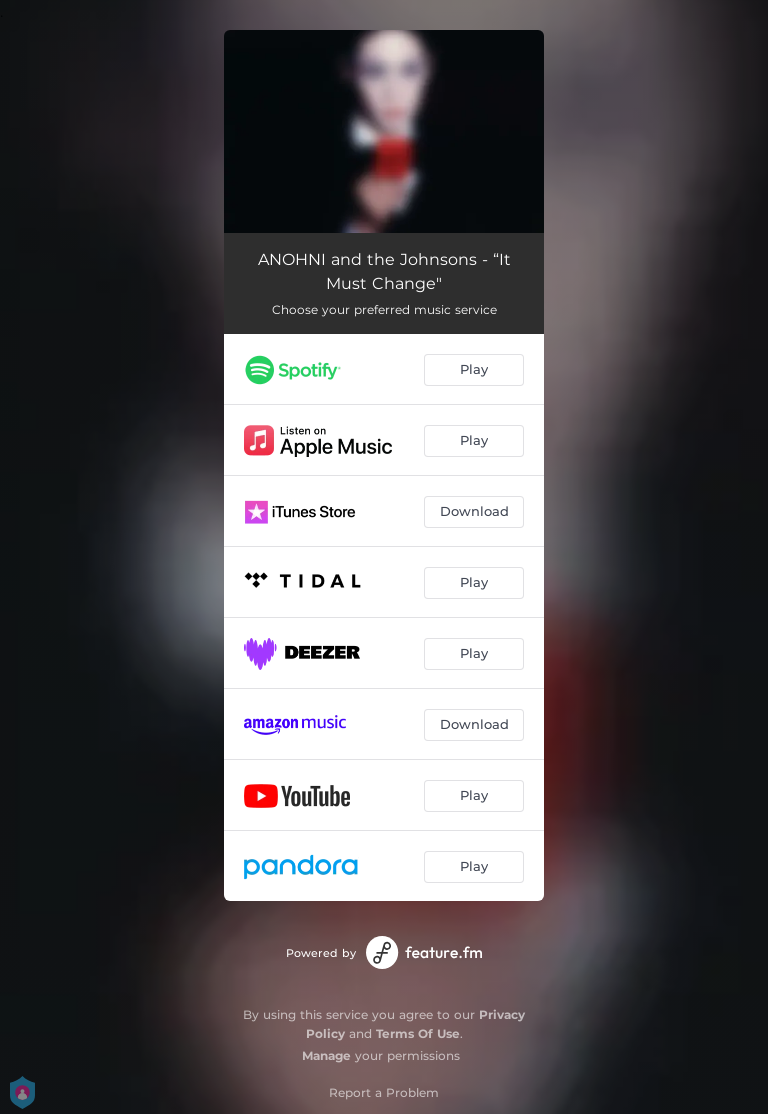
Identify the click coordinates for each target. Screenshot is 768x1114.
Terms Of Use (418, 1033)
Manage (326, 1055)
